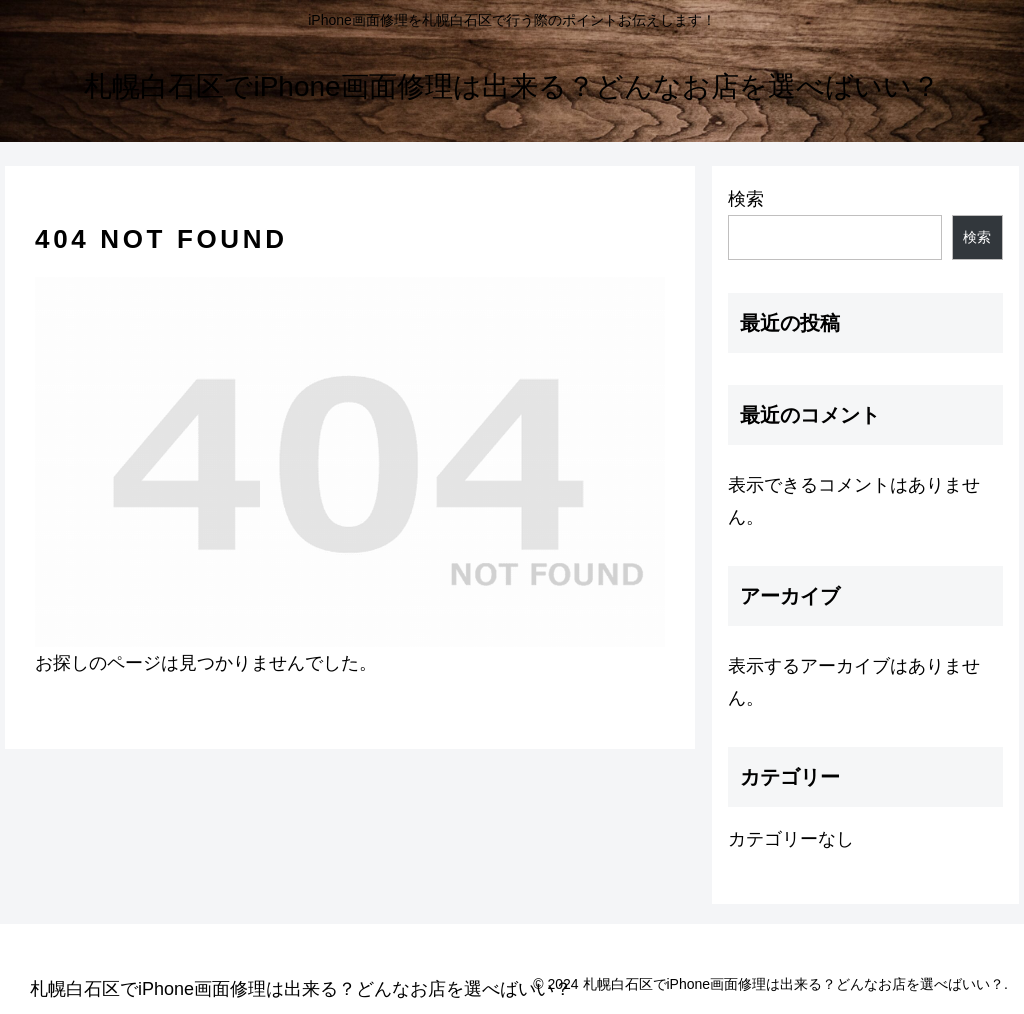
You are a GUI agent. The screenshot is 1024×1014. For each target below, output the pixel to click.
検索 (746, 199)
